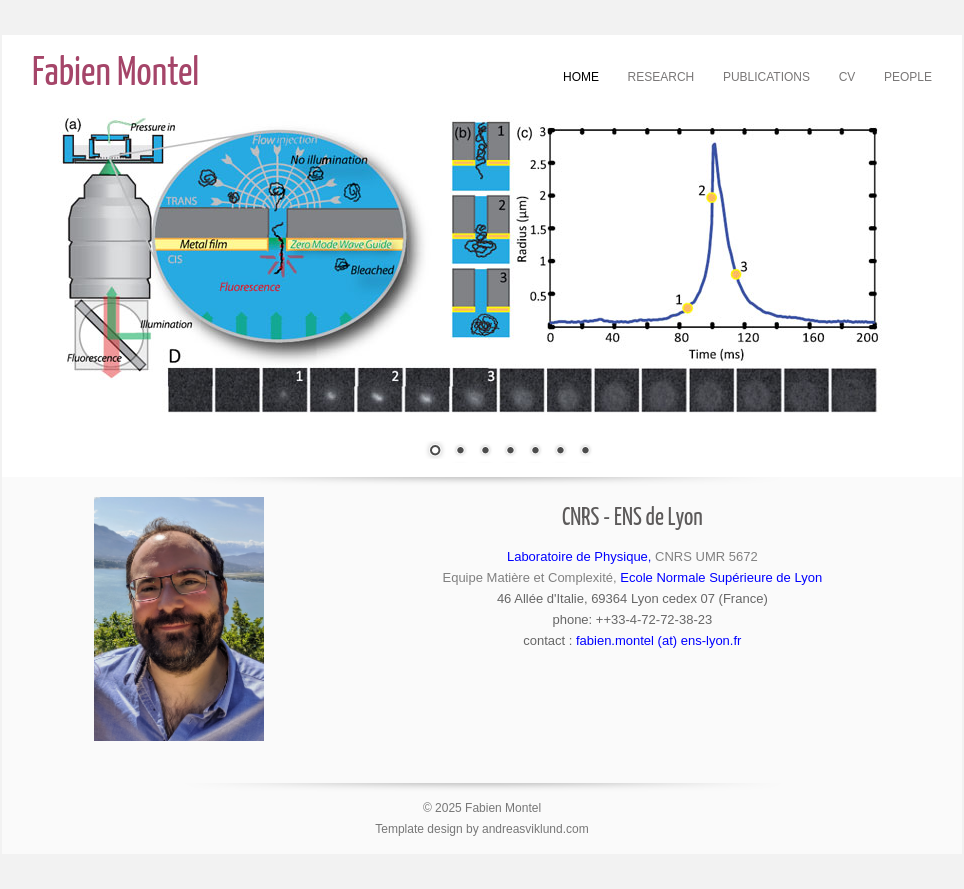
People (908, 77)
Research (661, 77)
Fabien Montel (115, 74)
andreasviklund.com (535, 829)
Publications (766, 77)
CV (847, 77)
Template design (418, 829)
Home (581, 77)
